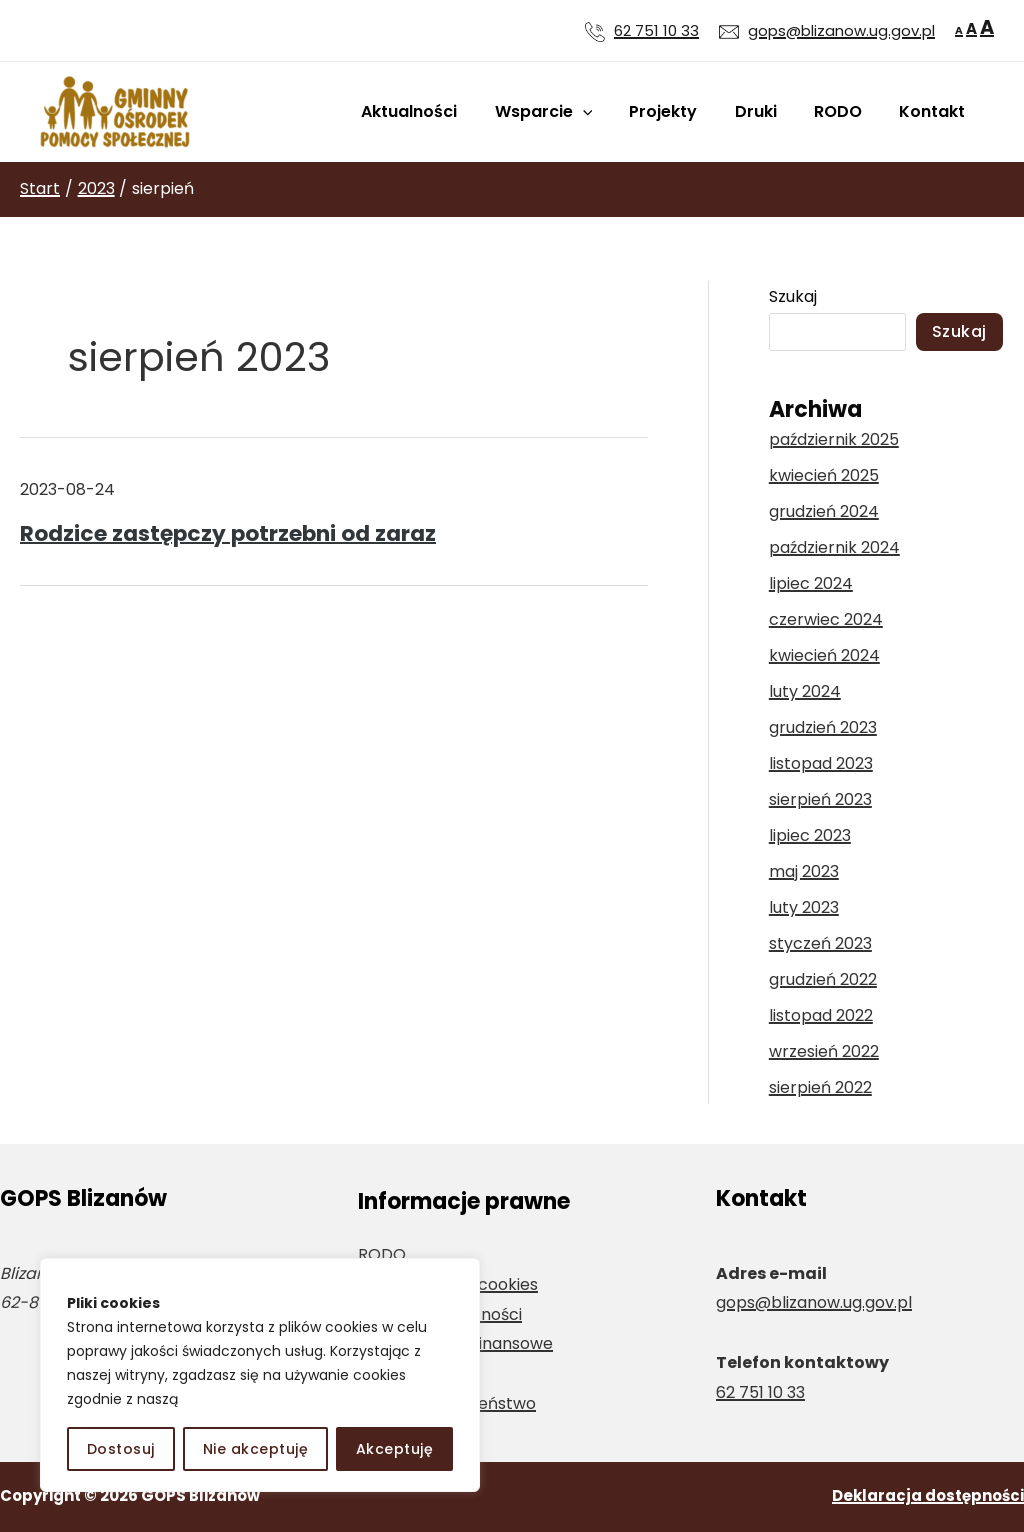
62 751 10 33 (656, 30)
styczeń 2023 (820, 943)
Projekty (682, 111)
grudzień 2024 (824, 511)
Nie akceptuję (256, 1449)
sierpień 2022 (820, 1087)
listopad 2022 (821, 1015)
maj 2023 (804, 871)
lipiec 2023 (810, 835)
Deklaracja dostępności (928, 1495)
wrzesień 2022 (824, 1051)
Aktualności (438, 111)
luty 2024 (805, 691)
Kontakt (935, 111)
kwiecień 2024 (824, 655)
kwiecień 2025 (824, 475)
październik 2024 (834, 547)
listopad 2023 (821, 763)
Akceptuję (395, 1449)
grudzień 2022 (823, 979)
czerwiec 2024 (826, 619)
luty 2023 (804, 907)
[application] (606, 111)
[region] (260, 1375)
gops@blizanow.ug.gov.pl (814, 1302)
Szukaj (793, 296)
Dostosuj (121, 1449)
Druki (769, 111)
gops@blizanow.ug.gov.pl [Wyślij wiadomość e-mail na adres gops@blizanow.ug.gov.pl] (841, 30)
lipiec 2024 (811, 583)
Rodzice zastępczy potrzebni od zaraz (228, 533)
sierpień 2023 (820, 799)
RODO (846, 111)
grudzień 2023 (823, 727)
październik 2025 (834, 439)
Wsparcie (567, 111)
